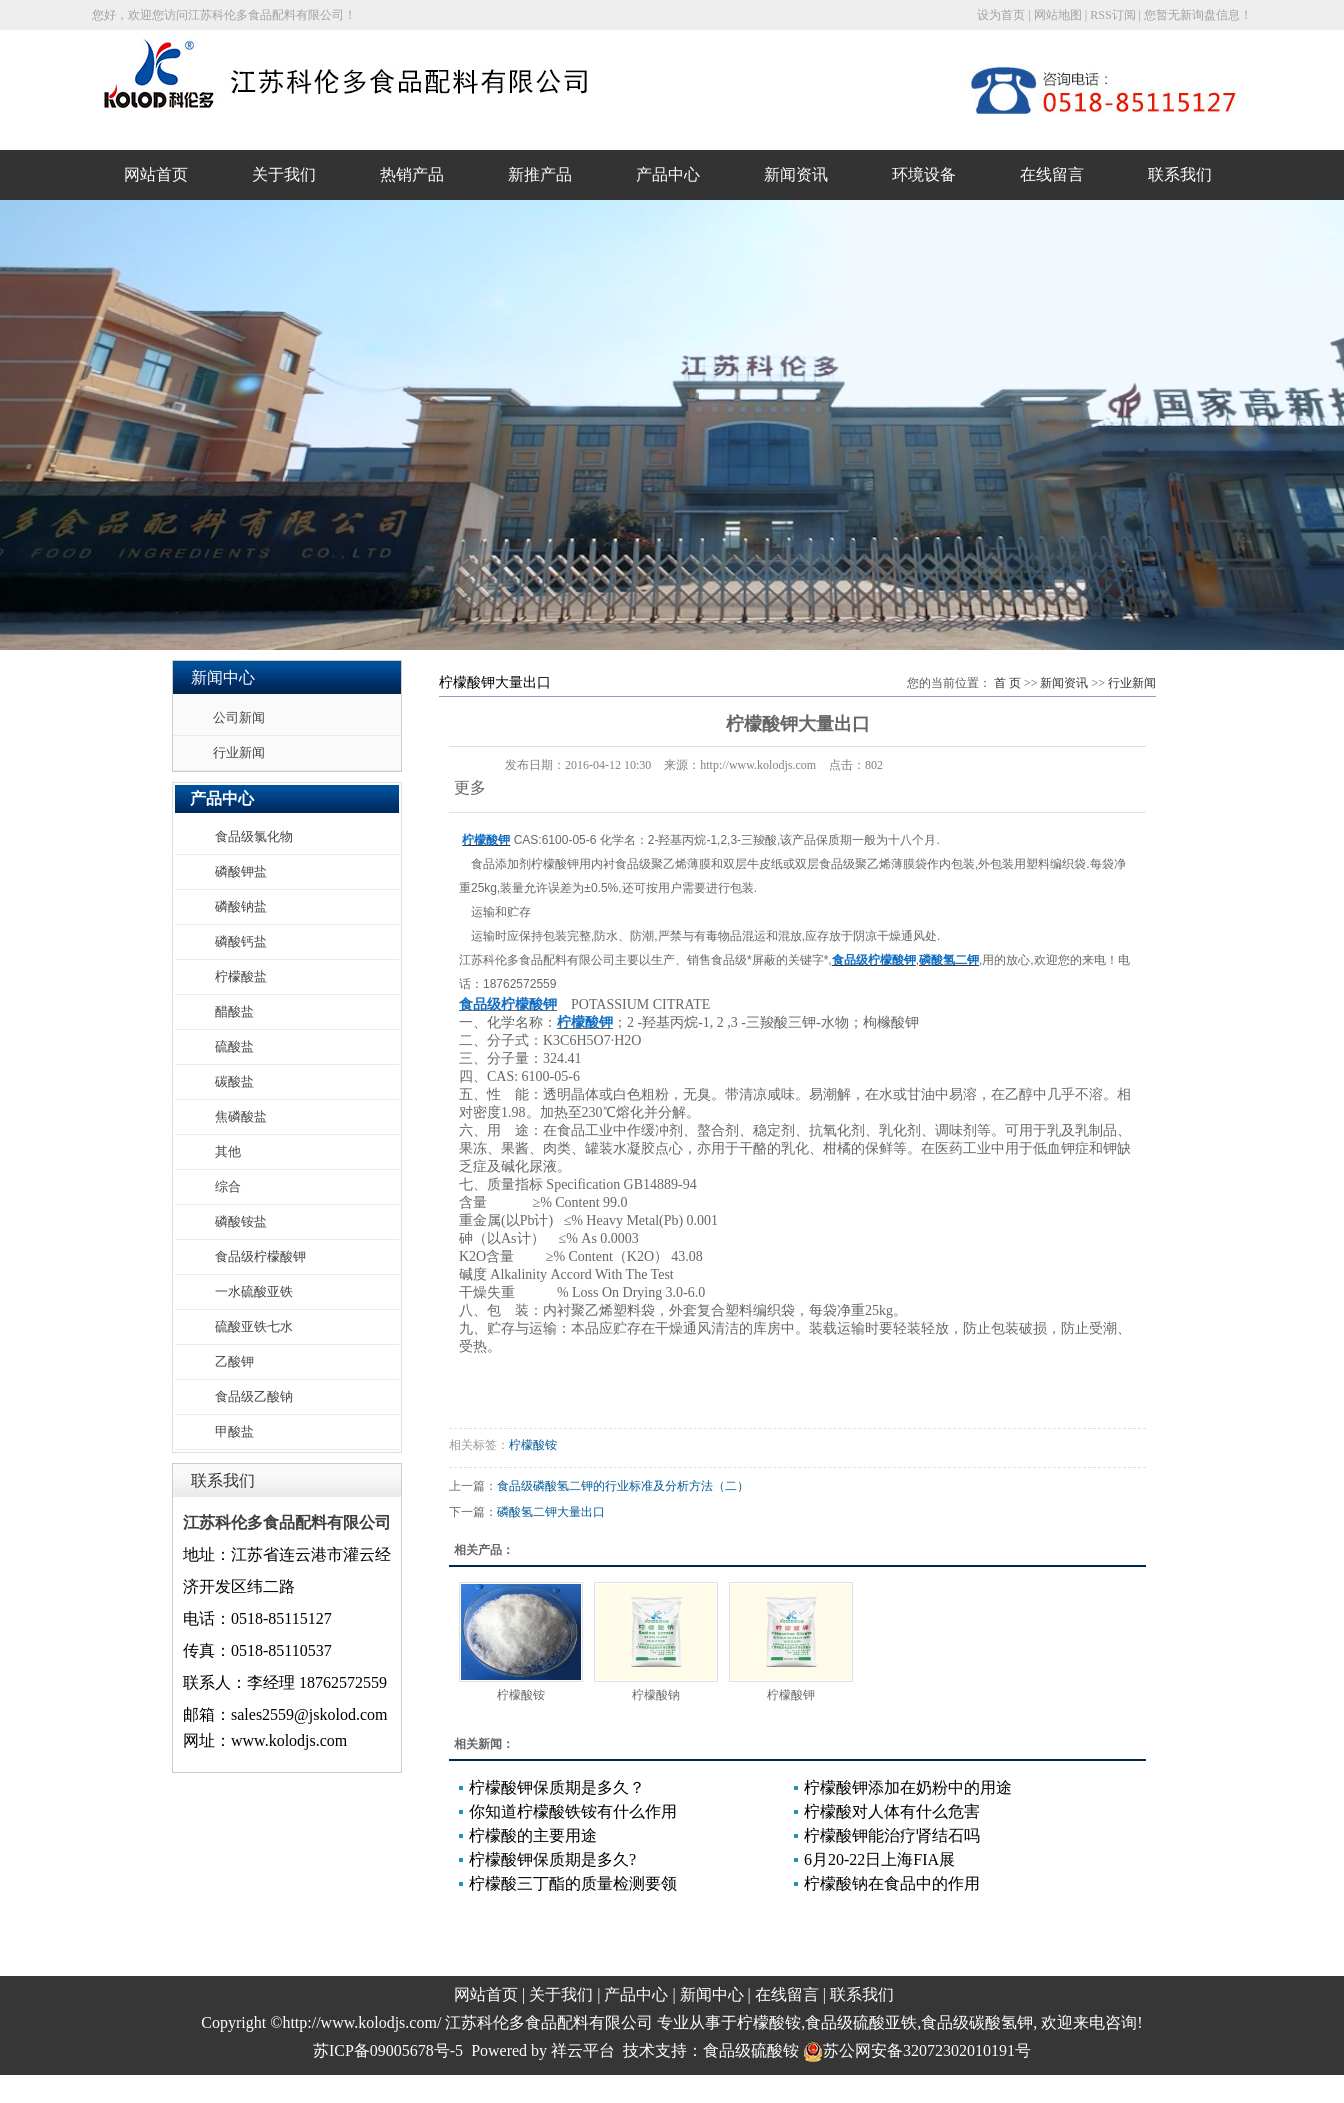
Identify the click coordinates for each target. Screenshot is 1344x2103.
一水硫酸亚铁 (254, 1291)
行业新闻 (239, 752)
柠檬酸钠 (656, 1695)
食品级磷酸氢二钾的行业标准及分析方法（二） (623, 1486)
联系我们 (1180, 174)
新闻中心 (712, 1994)
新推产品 (540, 174)
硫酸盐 (234, 1046)
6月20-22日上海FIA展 (879, 1859)
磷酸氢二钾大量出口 (551, 1512)
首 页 (1007, 683)
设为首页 (1001, 15)
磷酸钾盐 (241, 871)
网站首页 (156, 174)
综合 (228, 1186)
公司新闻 (239, 717)
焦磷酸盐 (241, 1116)
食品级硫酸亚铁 (861, 2022)
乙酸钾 (234, 1361)
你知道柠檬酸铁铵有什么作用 (573, 1811)
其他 (228, 1151)
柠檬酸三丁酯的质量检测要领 (573, 1883)
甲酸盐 (234, 1431)
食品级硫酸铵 (751, 2050)
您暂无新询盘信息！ (1198, 15)
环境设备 (924, 174)
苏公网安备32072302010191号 (917, 2050)
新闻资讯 (796, 174)
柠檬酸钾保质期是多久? (552, 1859)
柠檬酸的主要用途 (533, 1835)
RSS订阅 (1112, 15)
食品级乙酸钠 (254, 1396)
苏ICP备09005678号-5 (388, 2050)
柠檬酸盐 (241, 976)
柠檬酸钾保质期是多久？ (557, 1787)
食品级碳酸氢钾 (977, 2022)
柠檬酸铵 (533, 1445)
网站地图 (1058, 15)
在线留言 (1052, 174)
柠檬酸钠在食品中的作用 (892, 1883)
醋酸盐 (234, 1011)
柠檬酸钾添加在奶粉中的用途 (908, 1787)
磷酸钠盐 (241, 906)
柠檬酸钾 (791, 1695)
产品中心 (668, 174)
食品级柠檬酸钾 (260, 1256)
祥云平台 (583, 2050)
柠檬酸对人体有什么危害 (892, 1811)
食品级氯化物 (254, 836)
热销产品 (412, 174)
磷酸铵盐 (241, 1221)
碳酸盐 (234, 1081)
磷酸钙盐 (241, 941)
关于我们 (284, 174)
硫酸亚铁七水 (254, 1326)
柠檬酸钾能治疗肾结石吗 (892, 1835)
